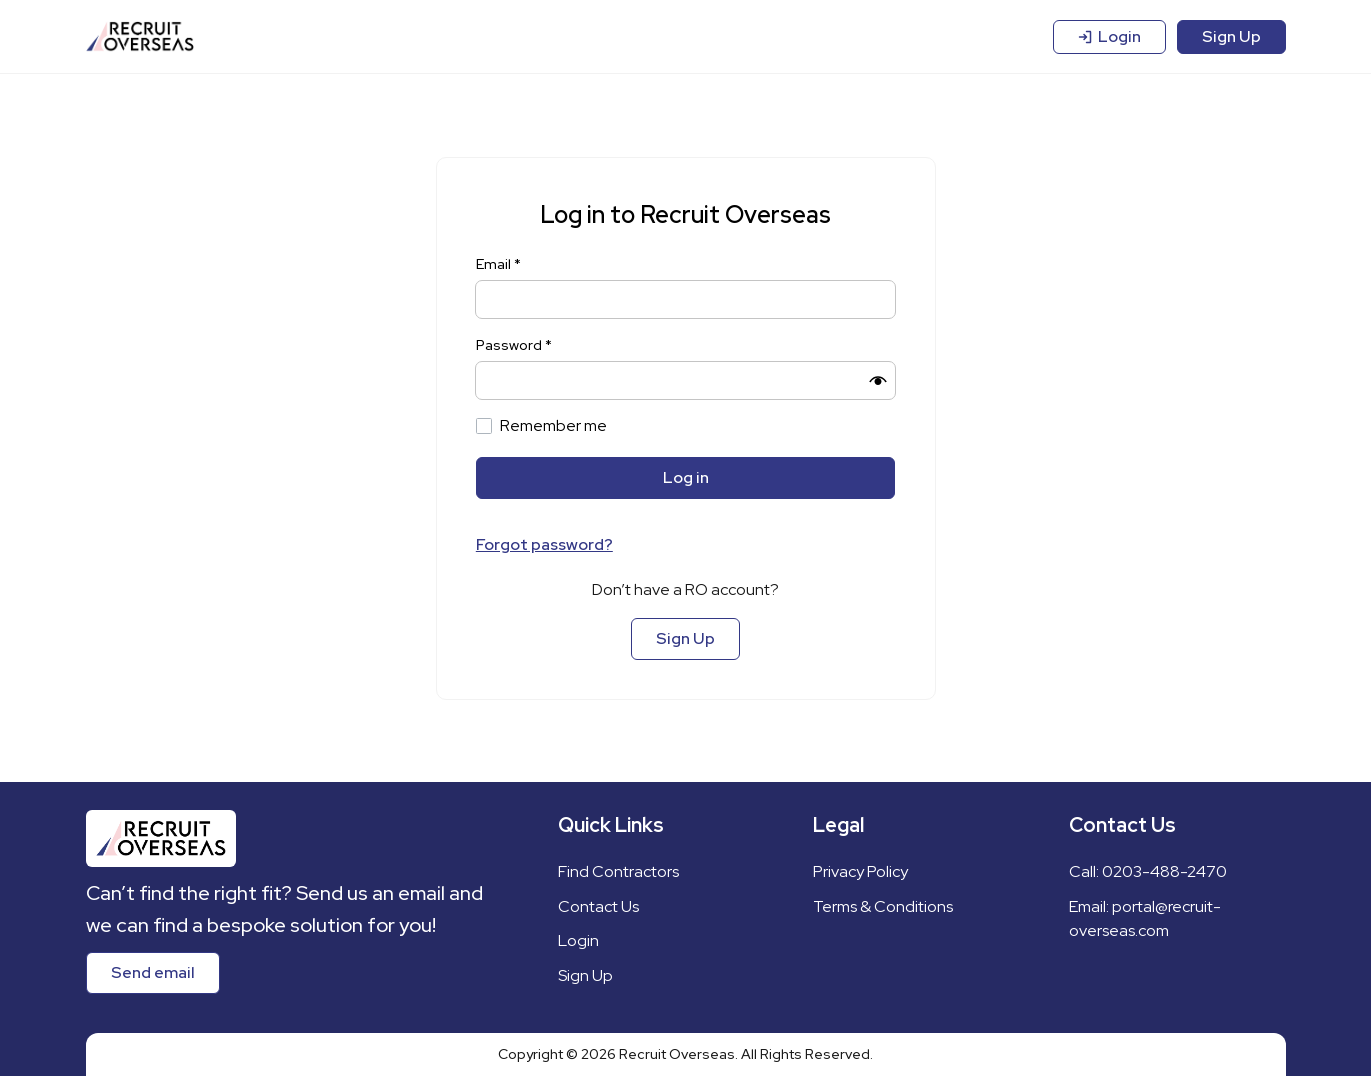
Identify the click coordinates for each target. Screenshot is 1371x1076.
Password (514, 345)
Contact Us (598, 906)
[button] (878, 381)
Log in (686, 477)
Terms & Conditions (883, 906)
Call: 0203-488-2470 (1148, 871)
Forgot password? (544, 544)
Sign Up (1231, 36)
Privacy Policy (860, 871)
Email (498, 264)
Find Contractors (618, 871)
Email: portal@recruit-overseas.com (1145, 918)
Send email (153, 972)
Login (1109, 36)
